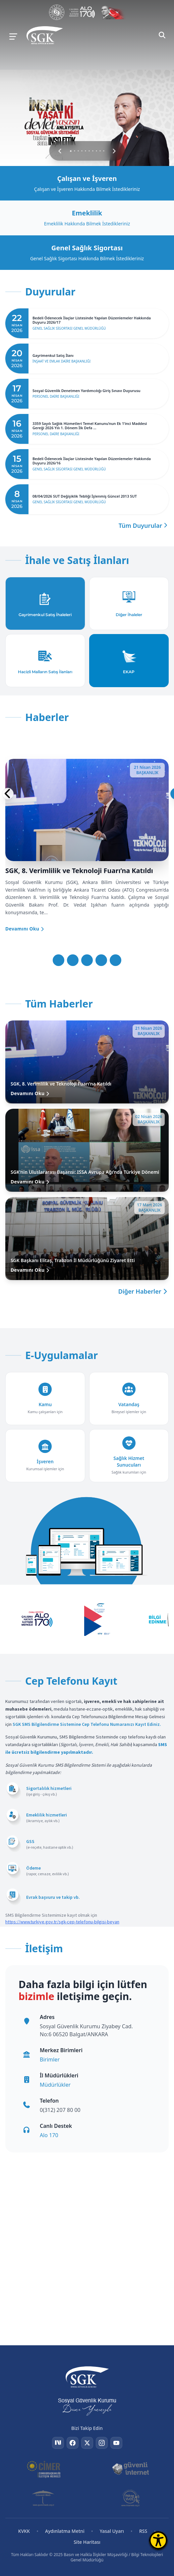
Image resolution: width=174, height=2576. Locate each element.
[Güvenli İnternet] (130, 2468)
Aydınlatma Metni (65, 2531)
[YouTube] (116, 2443)
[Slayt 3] (87, 960)
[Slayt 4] (101, 960)
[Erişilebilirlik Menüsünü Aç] (158, 2540)
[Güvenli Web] (43, 2498)
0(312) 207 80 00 (60, 2110)
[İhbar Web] (131, 2498)
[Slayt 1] (58, 960)
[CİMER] (43, 2468)
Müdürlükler (55, 2084)
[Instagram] (102, 2443)
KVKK (24, 2531)
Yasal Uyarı (112, 2531)
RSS (143, 2531)
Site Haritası (87, 2542)
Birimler (50, 2059)
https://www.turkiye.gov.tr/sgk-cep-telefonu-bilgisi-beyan (62, 1922)
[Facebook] (73, 2443)
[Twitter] (87, 2443)
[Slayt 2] (73, 960)
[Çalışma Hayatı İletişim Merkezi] (82, 12)
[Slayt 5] (115, 960)
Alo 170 (49, 2135)
